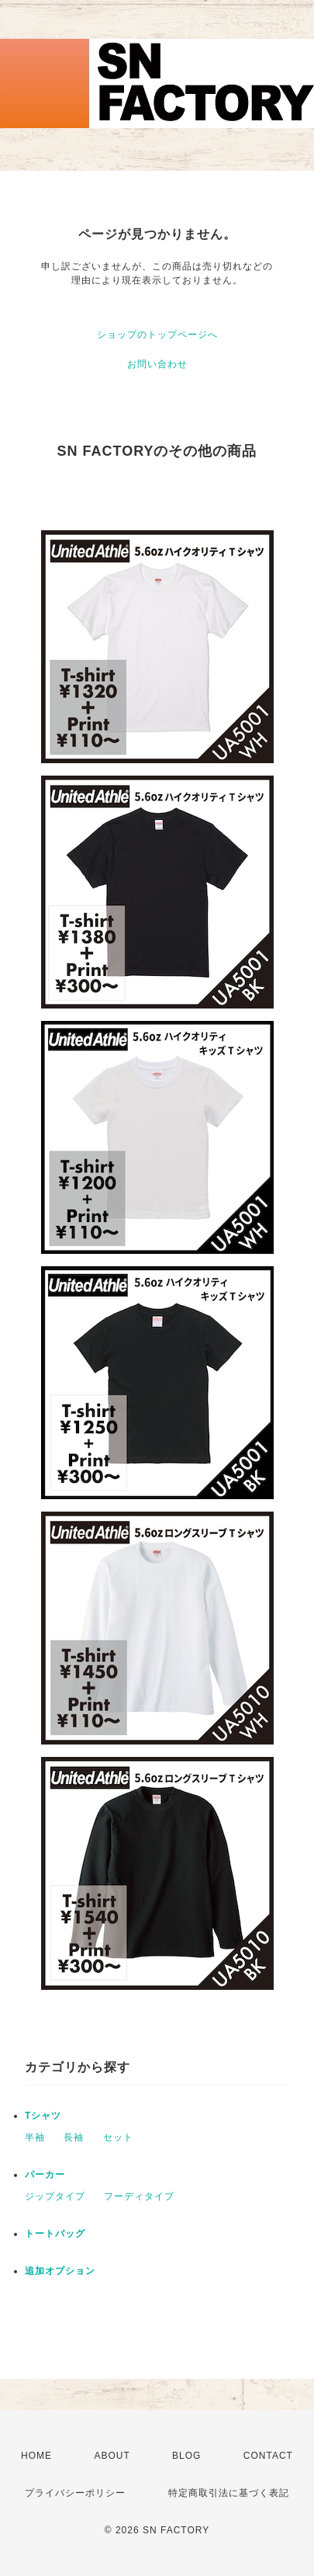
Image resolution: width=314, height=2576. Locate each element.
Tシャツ (43, 2115)
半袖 (35, 2137)
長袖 (74, 2137)
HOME (36, 2455)
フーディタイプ (139, 2196)
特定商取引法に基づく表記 (228, 2492)
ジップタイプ (55, 2196)
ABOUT (111, 2455)
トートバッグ (55, 2233)
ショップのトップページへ (157, 334)
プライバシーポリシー (75, 2492)
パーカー (45, 2174)
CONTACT (268, 2455)
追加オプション (60, 2270)
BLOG (186, 2455)
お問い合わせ (157, 364)
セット (118, 2137)
